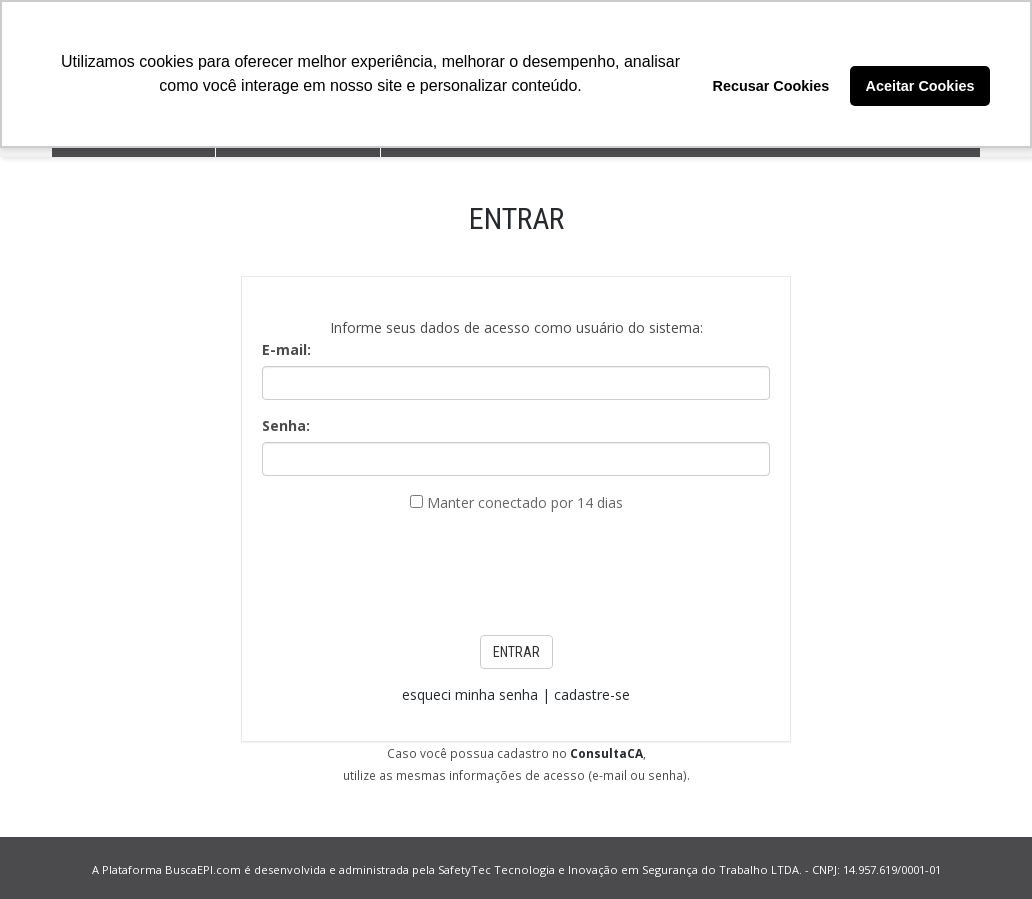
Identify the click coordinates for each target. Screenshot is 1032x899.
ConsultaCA (606, 753)
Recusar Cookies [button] (771, 86)
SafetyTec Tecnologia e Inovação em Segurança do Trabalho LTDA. (620, 869)
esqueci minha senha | (478, 694)
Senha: (286, 425)
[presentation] (516, 568)
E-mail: (286, 349)
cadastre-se (592, 694)
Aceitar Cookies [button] (920, 86)
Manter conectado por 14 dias (525, 502)
